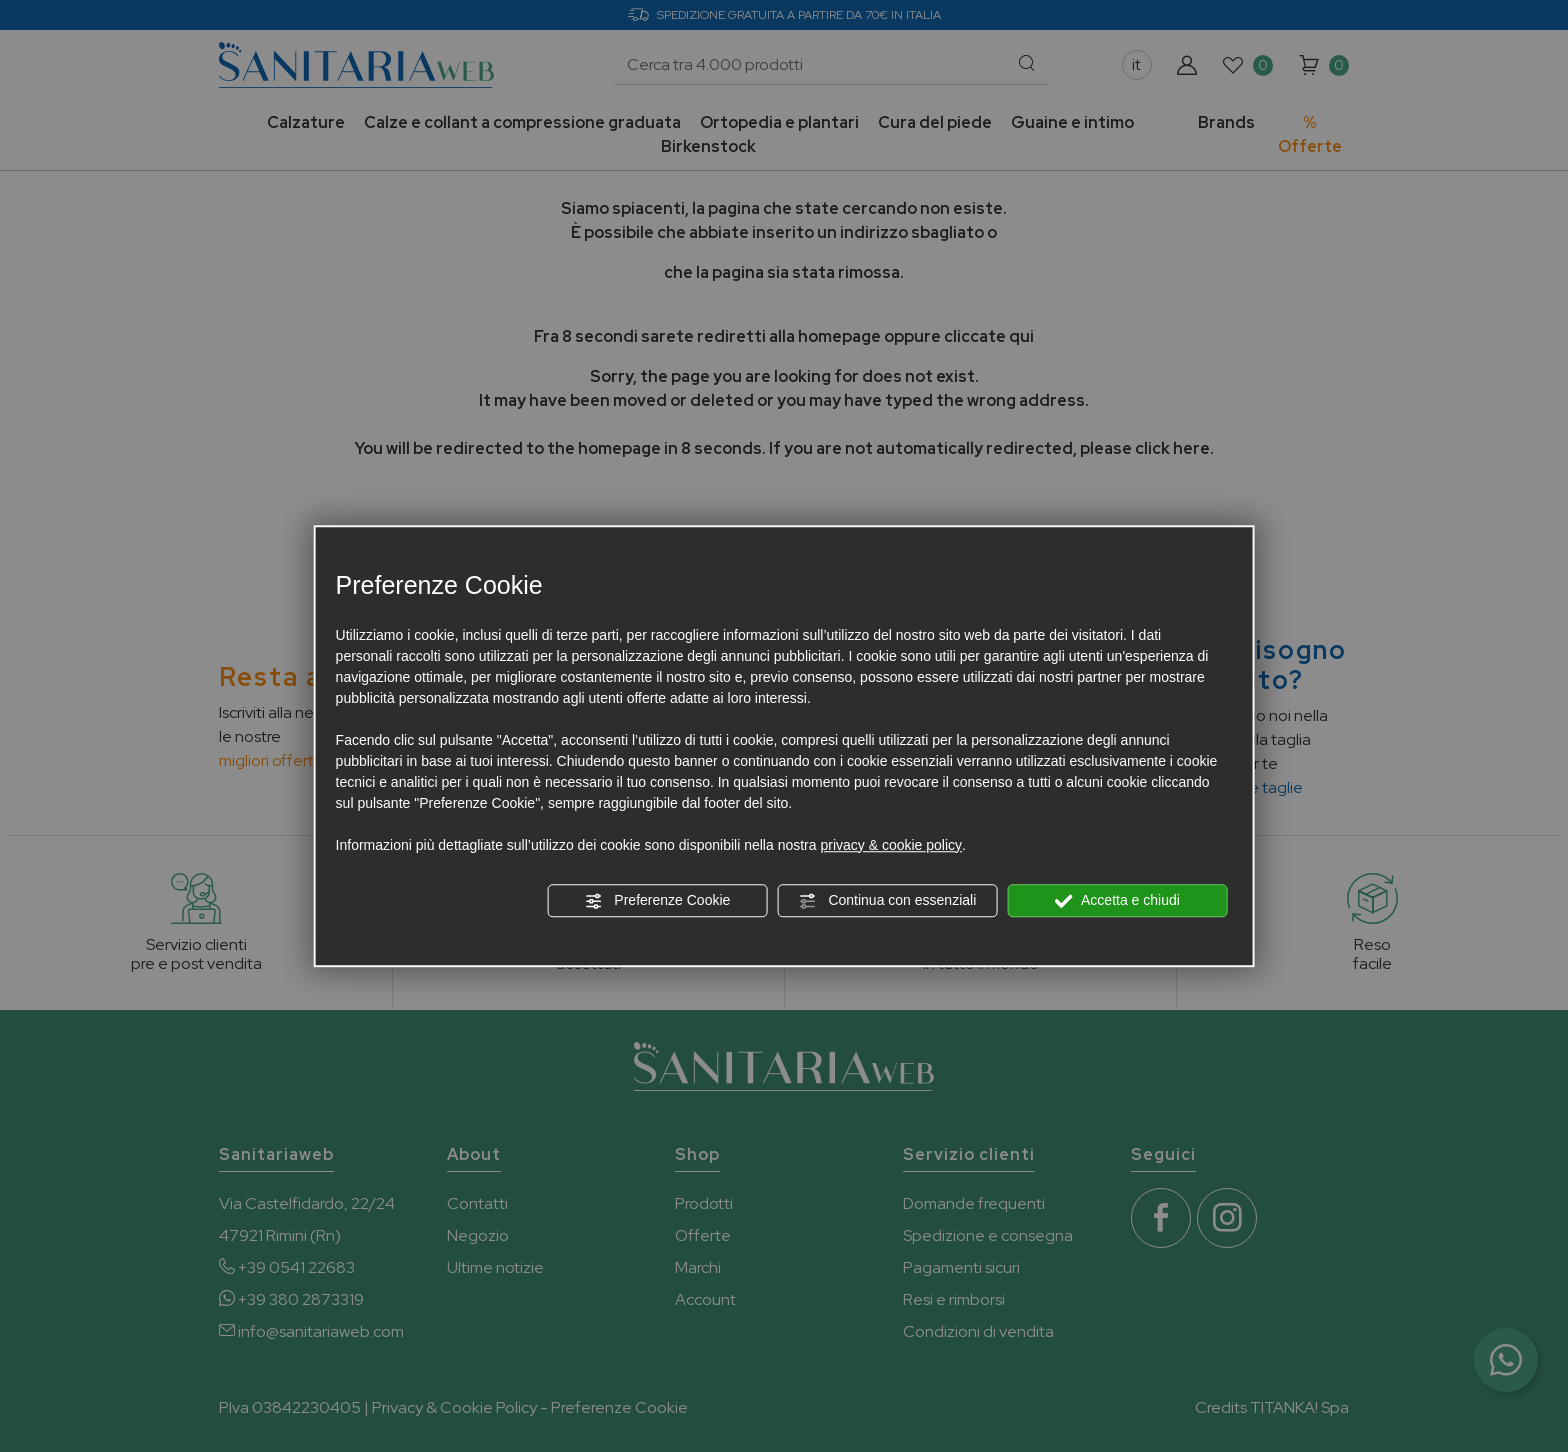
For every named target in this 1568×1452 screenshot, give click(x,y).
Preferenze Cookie (657, 901)
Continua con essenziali (888, 901)
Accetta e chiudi (1117, 901)
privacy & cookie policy (891, 845)
